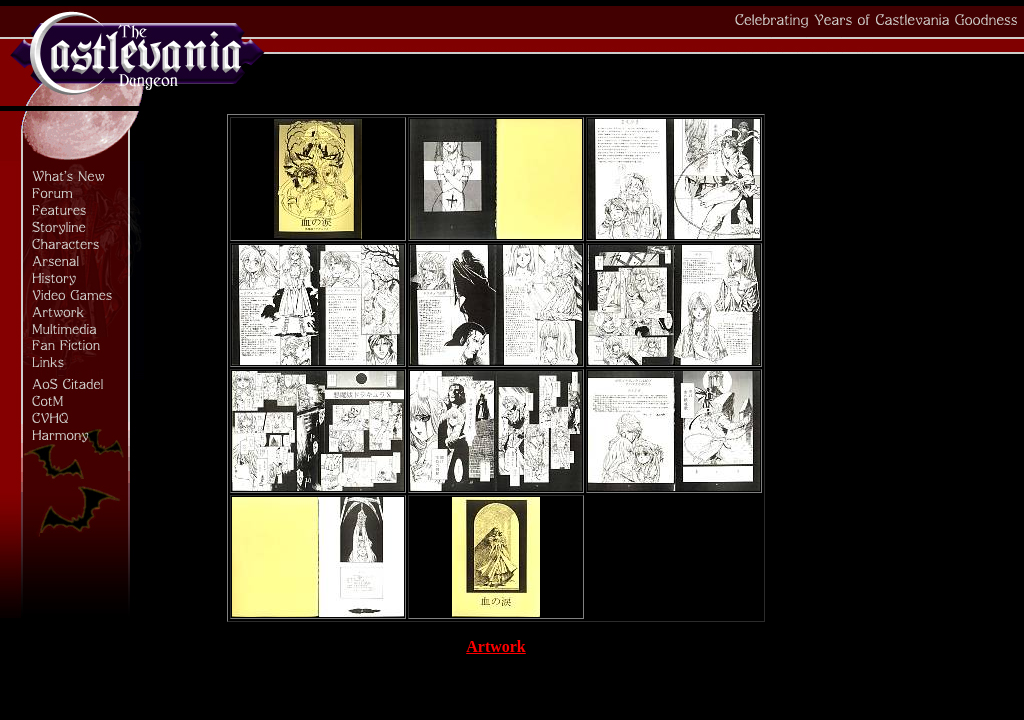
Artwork (496, 646)
